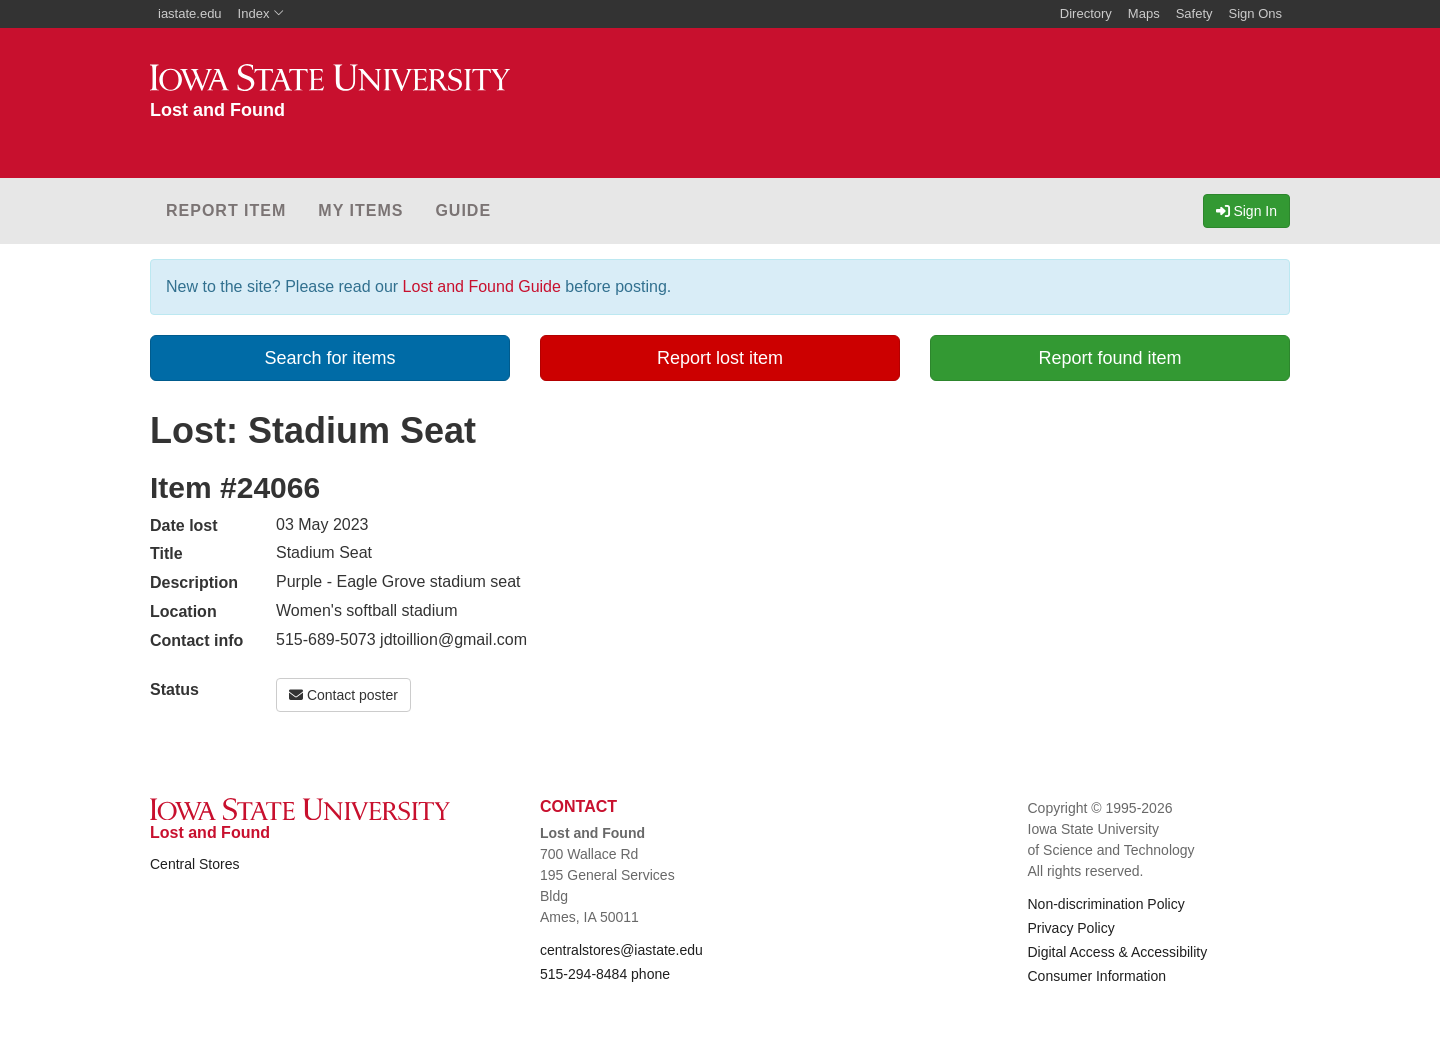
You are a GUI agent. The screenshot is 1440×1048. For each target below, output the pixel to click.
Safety (1194, 13)
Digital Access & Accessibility (1118, 952)
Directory (1086, 13)
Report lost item (720, 358)
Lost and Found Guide (482, 286)
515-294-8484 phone (605, 974)
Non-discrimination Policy (1106, 904)
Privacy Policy (1071, 928)
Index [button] (261, 13)
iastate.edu (190, 13)
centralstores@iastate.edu (621, 950)
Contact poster (343, 695)
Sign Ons (1255, 13)
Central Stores (194, 864)
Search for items (329, 358)
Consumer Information (1097, 976)
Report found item (1109, 358)
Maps (1144, 13)
